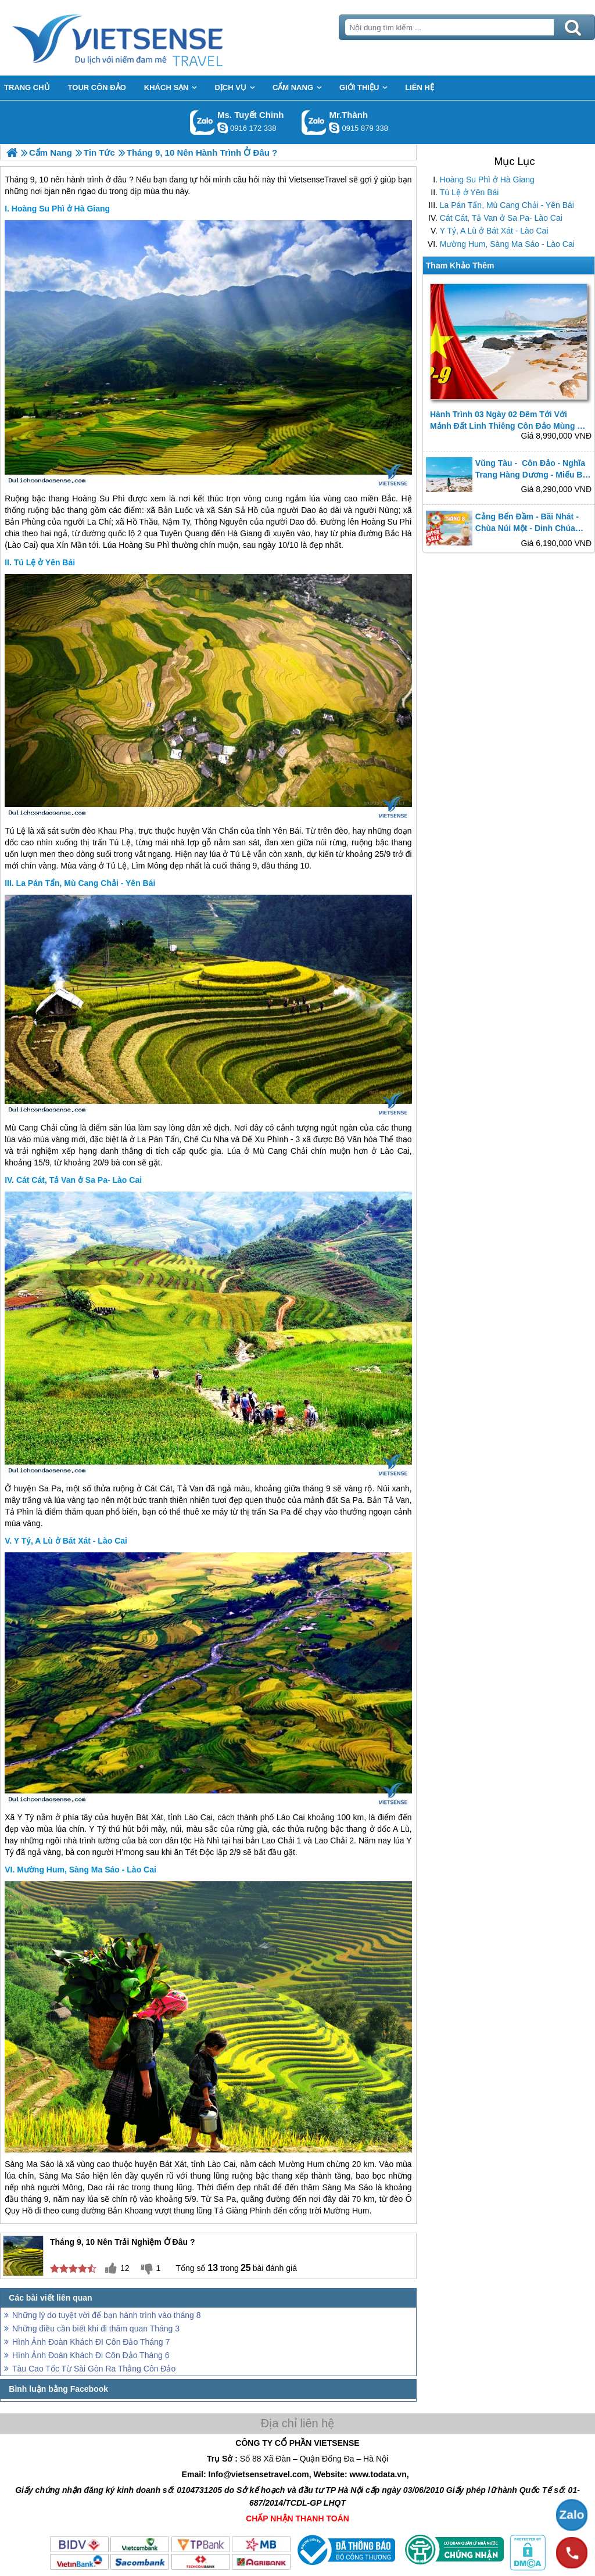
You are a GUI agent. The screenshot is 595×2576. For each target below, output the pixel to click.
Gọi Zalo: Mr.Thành (314, 122)
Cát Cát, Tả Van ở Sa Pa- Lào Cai (501, 218)
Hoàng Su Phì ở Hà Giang (487, 179)
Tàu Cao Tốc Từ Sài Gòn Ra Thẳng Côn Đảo (93, 2368)
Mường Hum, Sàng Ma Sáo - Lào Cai (507, 244)
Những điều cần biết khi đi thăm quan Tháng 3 (96, 2328)
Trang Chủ (146, 38)
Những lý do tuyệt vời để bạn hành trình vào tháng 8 (106, 2315)
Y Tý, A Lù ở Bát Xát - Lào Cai (494, 230)
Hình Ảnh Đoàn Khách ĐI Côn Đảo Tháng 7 (91, 2342)
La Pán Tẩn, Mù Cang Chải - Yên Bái (507, 205)
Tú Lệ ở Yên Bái (469, 192)
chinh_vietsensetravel (222, 128)
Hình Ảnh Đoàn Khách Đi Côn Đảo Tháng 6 (90, 2355)
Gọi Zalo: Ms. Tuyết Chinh (202, 122)
